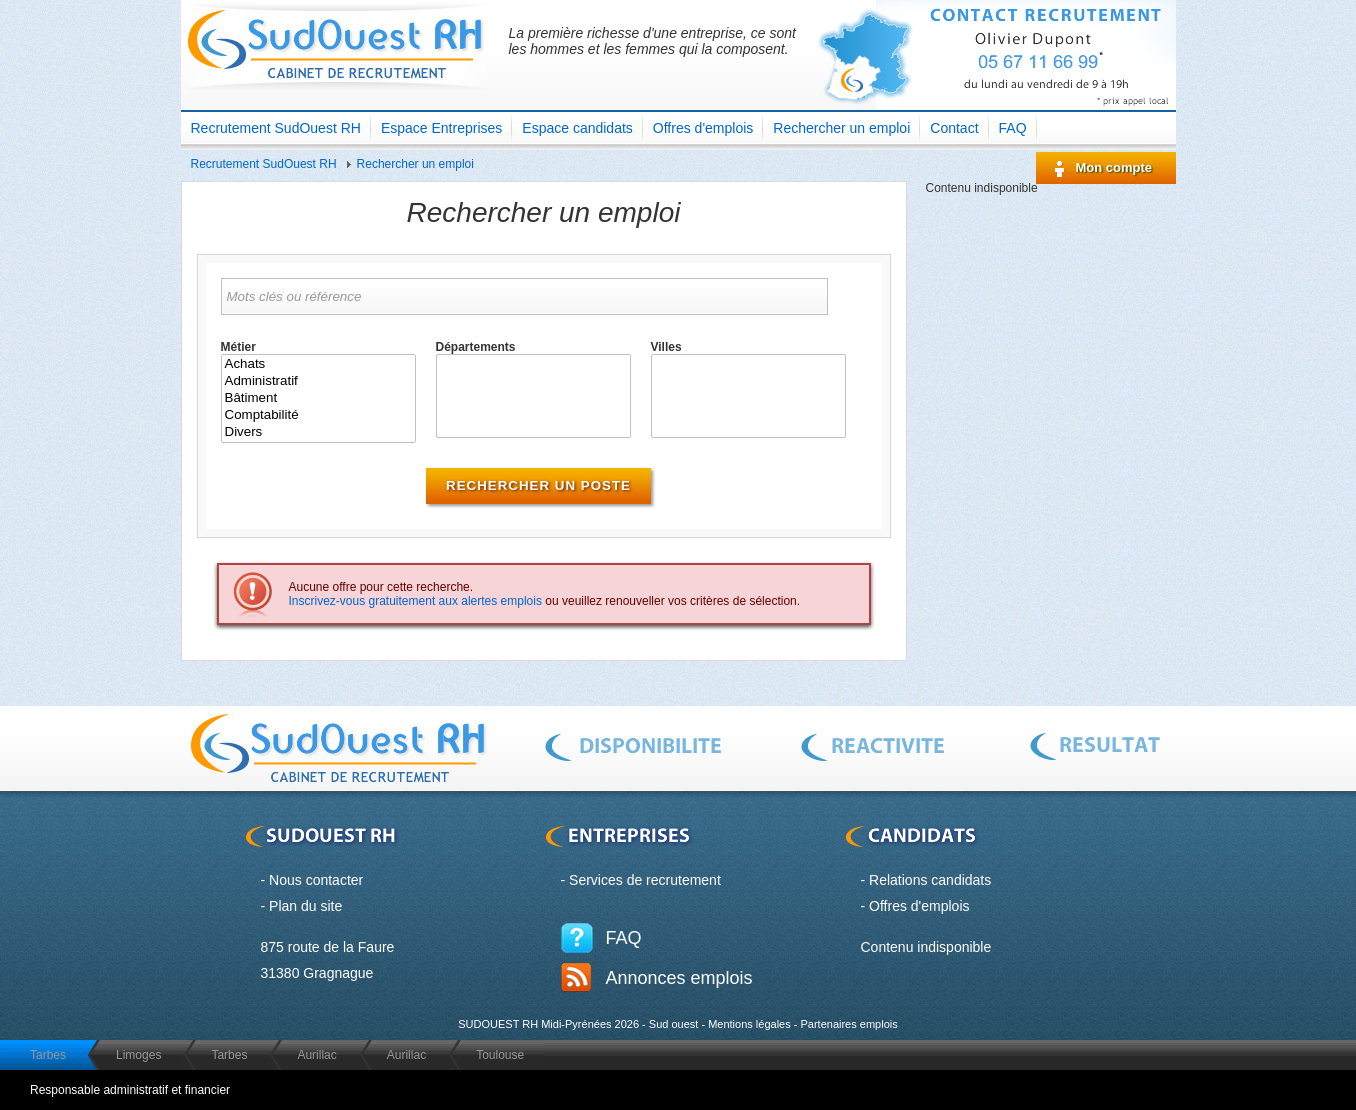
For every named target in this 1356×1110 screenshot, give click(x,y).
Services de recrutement (645, 880)
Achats (318, 364)
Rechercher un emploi (841, 128)
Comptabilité (318, 415)
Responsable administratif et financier (130, 1090)
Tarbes (48, 1055)
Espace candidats (577, 128)
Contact (954, 128)
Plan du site (305, 906)
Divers (318, 432)
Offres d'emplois (703, 128)
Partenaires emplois (848, 1024)
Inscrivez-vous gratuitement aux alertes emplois (415, 601)
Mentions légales (749, 1024)
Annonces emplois (679, 978)
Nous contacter (316, 880)
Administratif (318, 381)
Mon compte (1114, 167)
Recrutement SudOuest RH (276, 128)
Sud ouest (674, 1024)
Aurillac (316, 1055)
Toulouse (500, 1055)
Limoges (138, 1055)
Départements (476, 347)
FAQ (1013, 128)
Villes (666, 347)
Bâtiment (318, 398)
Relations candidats (930, 880)
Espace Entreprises (441, 128)
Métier (238, 347)
